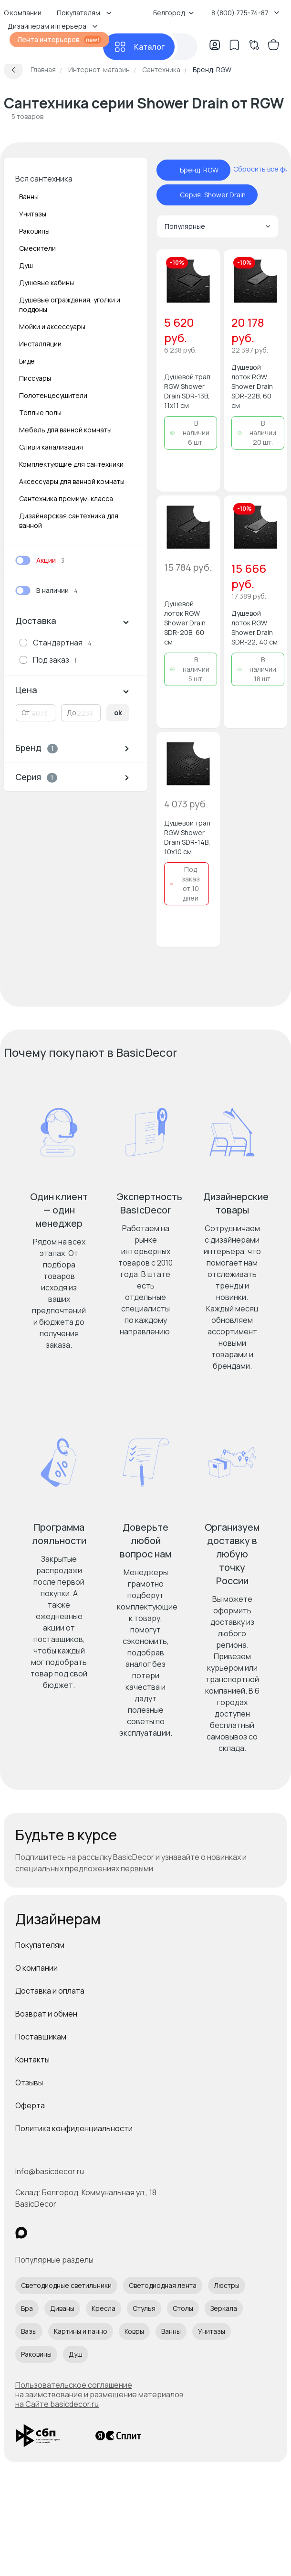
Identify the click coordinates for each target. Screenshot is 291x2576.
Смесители (37, 248)
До (71, 712)
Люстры (226, 2285)
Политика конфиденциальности (74, 2128)
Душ (26, 265)
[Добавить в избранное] (204, 264)
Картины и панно (80, 2331)
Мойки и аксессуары (52, 326)
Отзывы (29, 2082)
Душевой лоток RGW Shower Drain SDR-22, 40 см (254, 627)
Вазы (29, 2331)
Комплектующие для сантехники (71, 464)
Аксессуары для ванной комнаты (72, 481)
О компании (36, 1968)
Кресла (103, 2308)
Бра (27, 2308)
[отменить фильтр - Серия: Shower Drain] (170, 195)
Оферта (30, 2105)
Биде (27, 360)
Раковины (34, 231)
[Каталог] (139, 46)
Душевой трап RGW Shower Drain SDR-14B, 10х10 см (187, 837)
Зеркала (223, 2308)
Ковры (134, 2331)
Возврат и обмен (46, 2013)
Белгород (173, 12)
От (25, 712)
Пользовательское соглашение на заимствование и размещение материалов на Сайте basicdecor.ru (99, 2394)
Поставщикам (40, 2036)
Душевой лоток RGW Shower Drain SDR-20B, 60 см (185, 622)
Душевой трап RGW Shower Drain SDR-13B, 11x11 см (187, 391)
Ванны (29, 196)
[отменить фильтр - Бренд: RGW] (170, 170)
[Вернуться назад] (13, 69)
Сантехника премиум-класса (66, 498)
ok (118, 712)
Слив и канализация (51, 446)
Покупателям (39, 1945)
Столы (183, 2308)
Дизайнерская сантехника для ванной (68, 520)
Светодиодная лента (163, 2285)
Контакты (32, 2059)
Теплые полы (40, 412)
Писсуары (35, 378)
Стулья (144, 2308)
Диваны (62, 2308)
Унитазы (32, 213)
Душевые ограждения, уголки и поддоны (69, 304)
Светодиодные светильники (66, 2285)
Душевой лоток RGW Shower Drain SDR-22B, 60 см (252, 386)
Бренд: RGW (199, 170)
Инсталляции (40, 343)
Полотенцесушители (53, 395)
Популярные (217, 226)
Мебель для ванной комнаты (65, 429)
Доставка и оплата (49, 1991)
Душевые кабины (46, 282)
